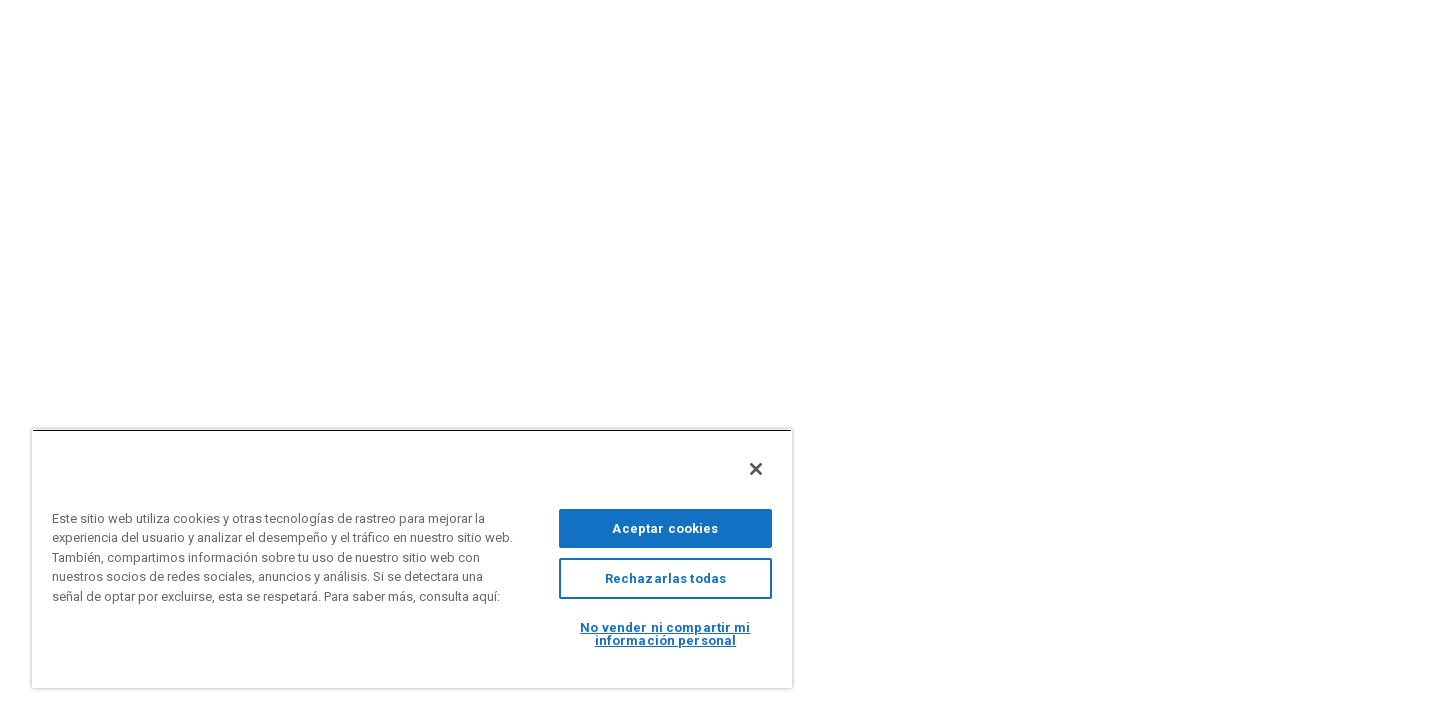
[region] (412, 558)
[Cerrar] (756, 469)
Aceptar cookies (665, 528)
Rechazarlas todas (665, 578)
